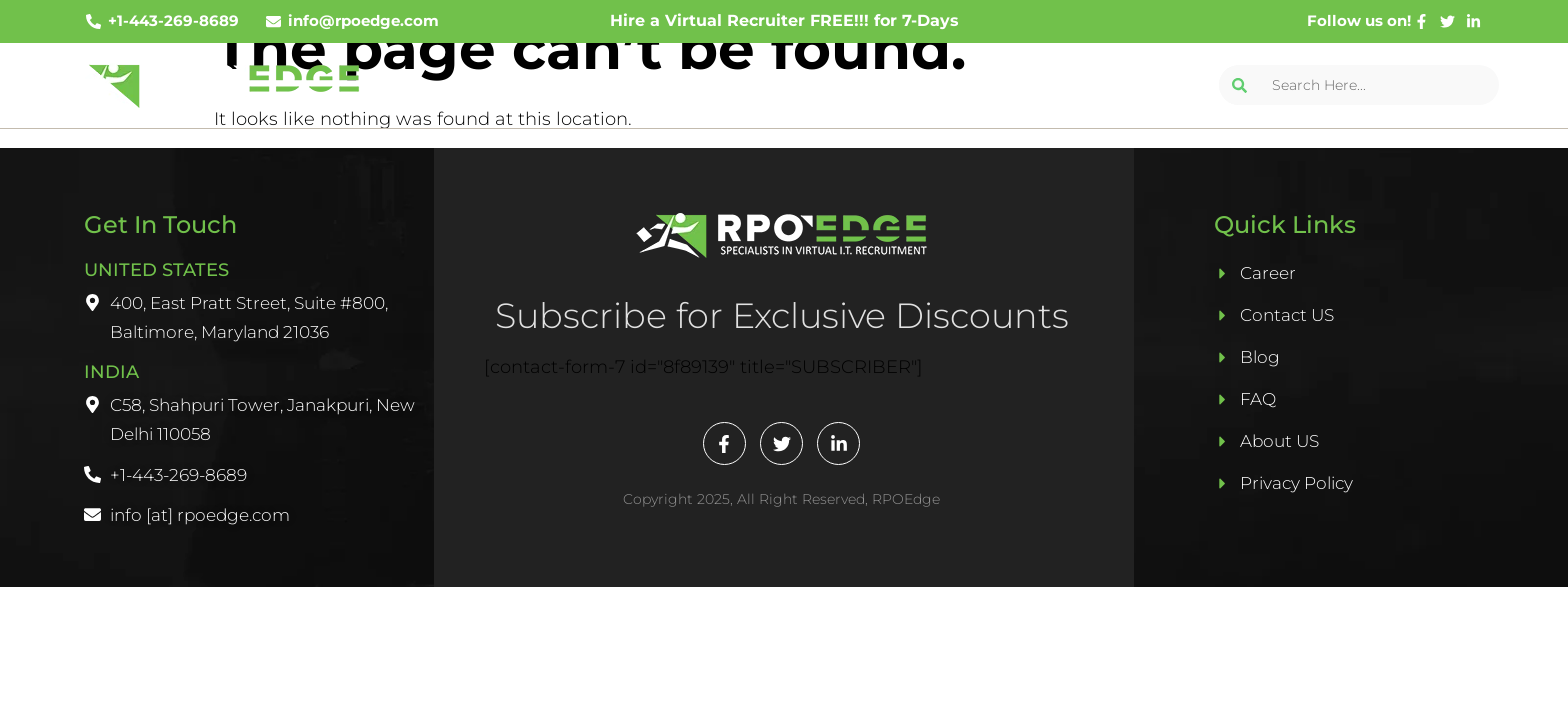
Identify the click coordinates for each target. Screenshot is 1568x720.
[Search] (1239, 85)
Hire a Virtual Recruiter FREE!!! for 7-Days (784, 20)
